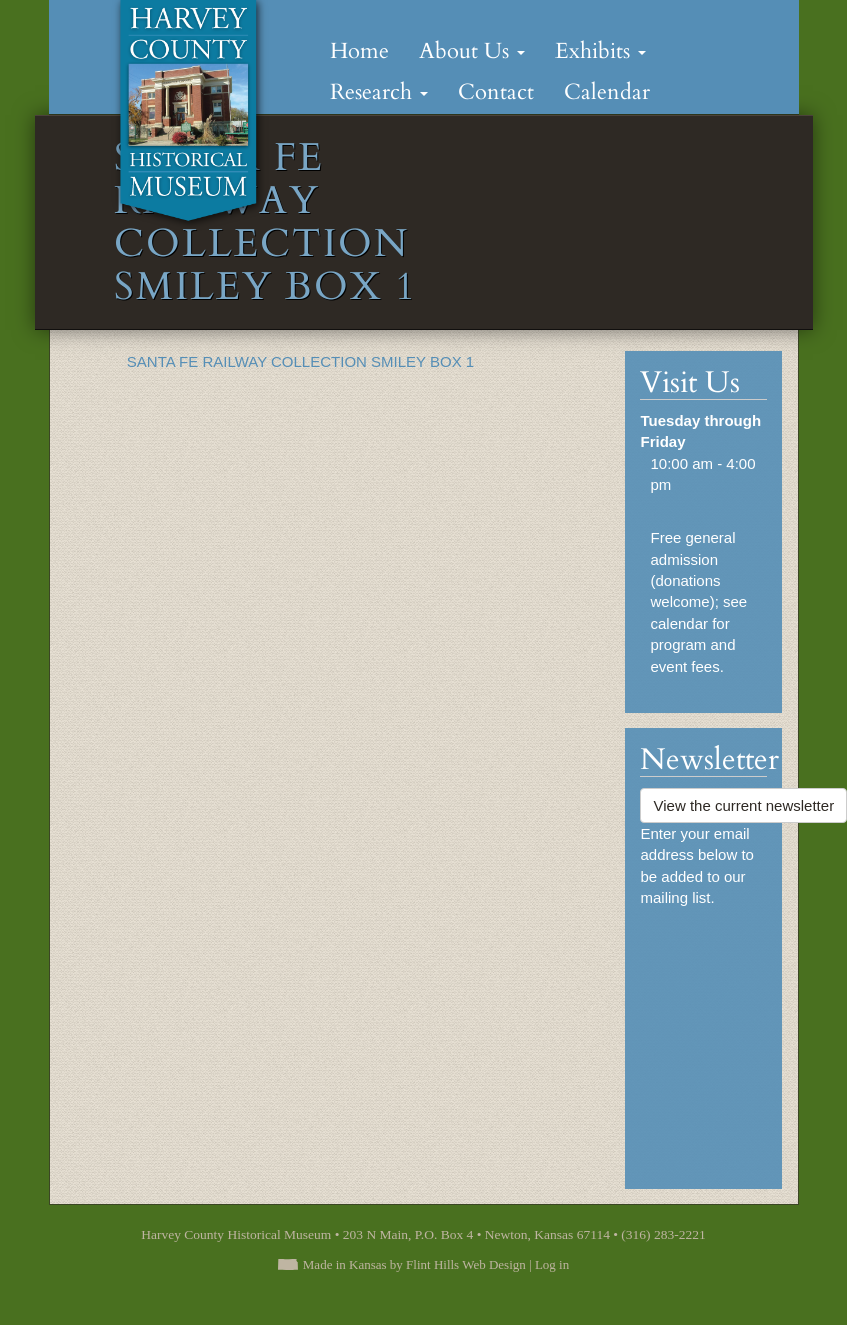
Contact (496, 92)
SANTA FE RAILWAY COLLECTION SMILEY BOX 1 (300, 361)
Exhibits (600, 51)
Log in (552, 1264)
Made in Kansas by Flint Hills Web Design (414, 1264)
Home (359, 51)
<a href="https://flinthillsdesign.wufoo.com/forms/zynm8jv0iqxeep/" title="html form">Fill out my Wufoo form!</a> (703, 1039)
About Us (472, 51)
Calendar (607, 92)
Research (379, 92)
